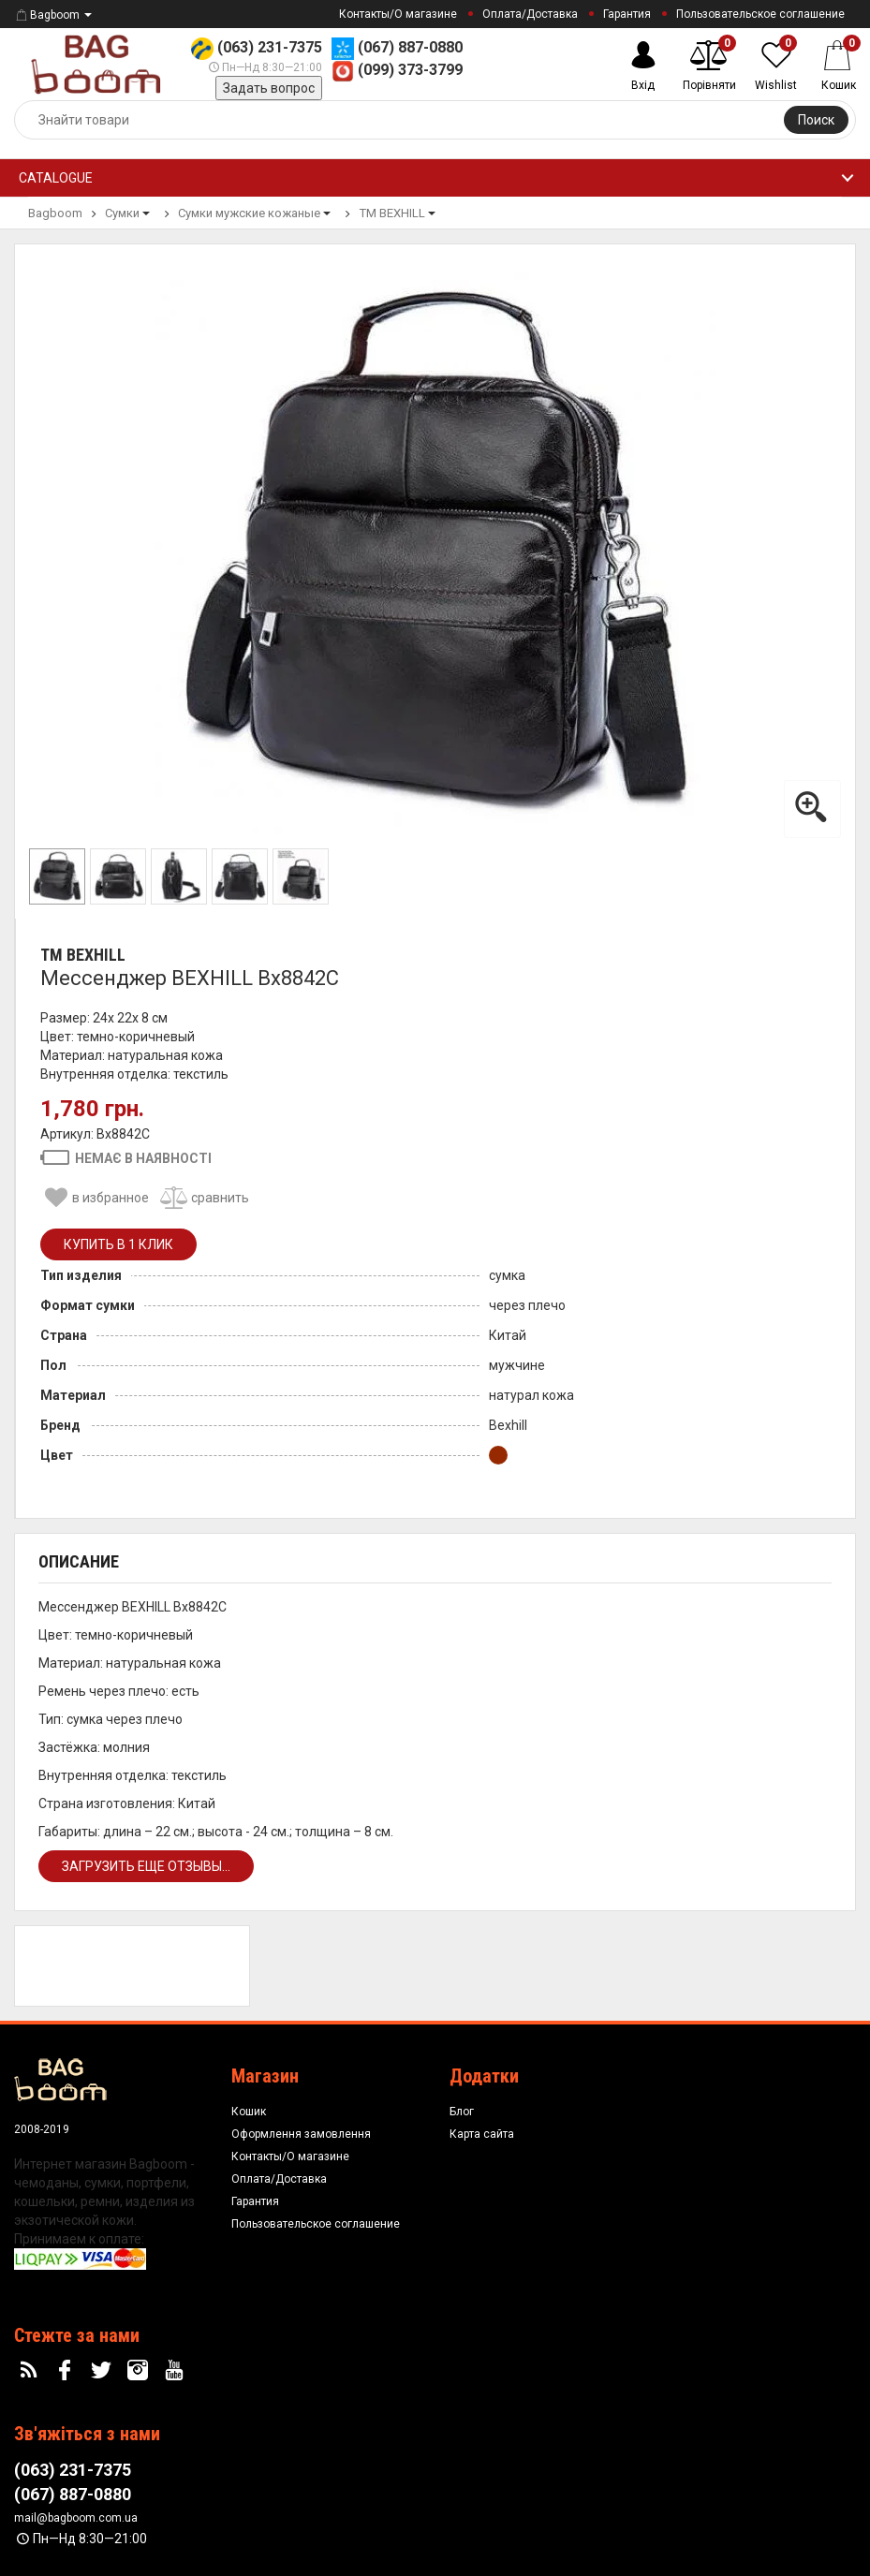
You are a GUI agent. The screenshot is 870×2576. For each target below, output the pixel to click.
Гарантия (627, 14)
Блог (462, 2111)
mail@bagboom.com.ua (76, 2517)
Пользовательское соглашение (760, 14)
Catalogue (56, 177)
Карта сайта (482, 2134)
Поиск (816, 119)
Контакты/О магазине (398, 14)
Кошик (248, 2111)
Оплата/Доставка (530, 14)
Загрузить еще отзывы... (146, 1866)
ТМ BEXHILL (82, 954)
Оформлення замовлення (301, 2134)
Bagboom (47, 15)
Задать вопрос (269, 88)
